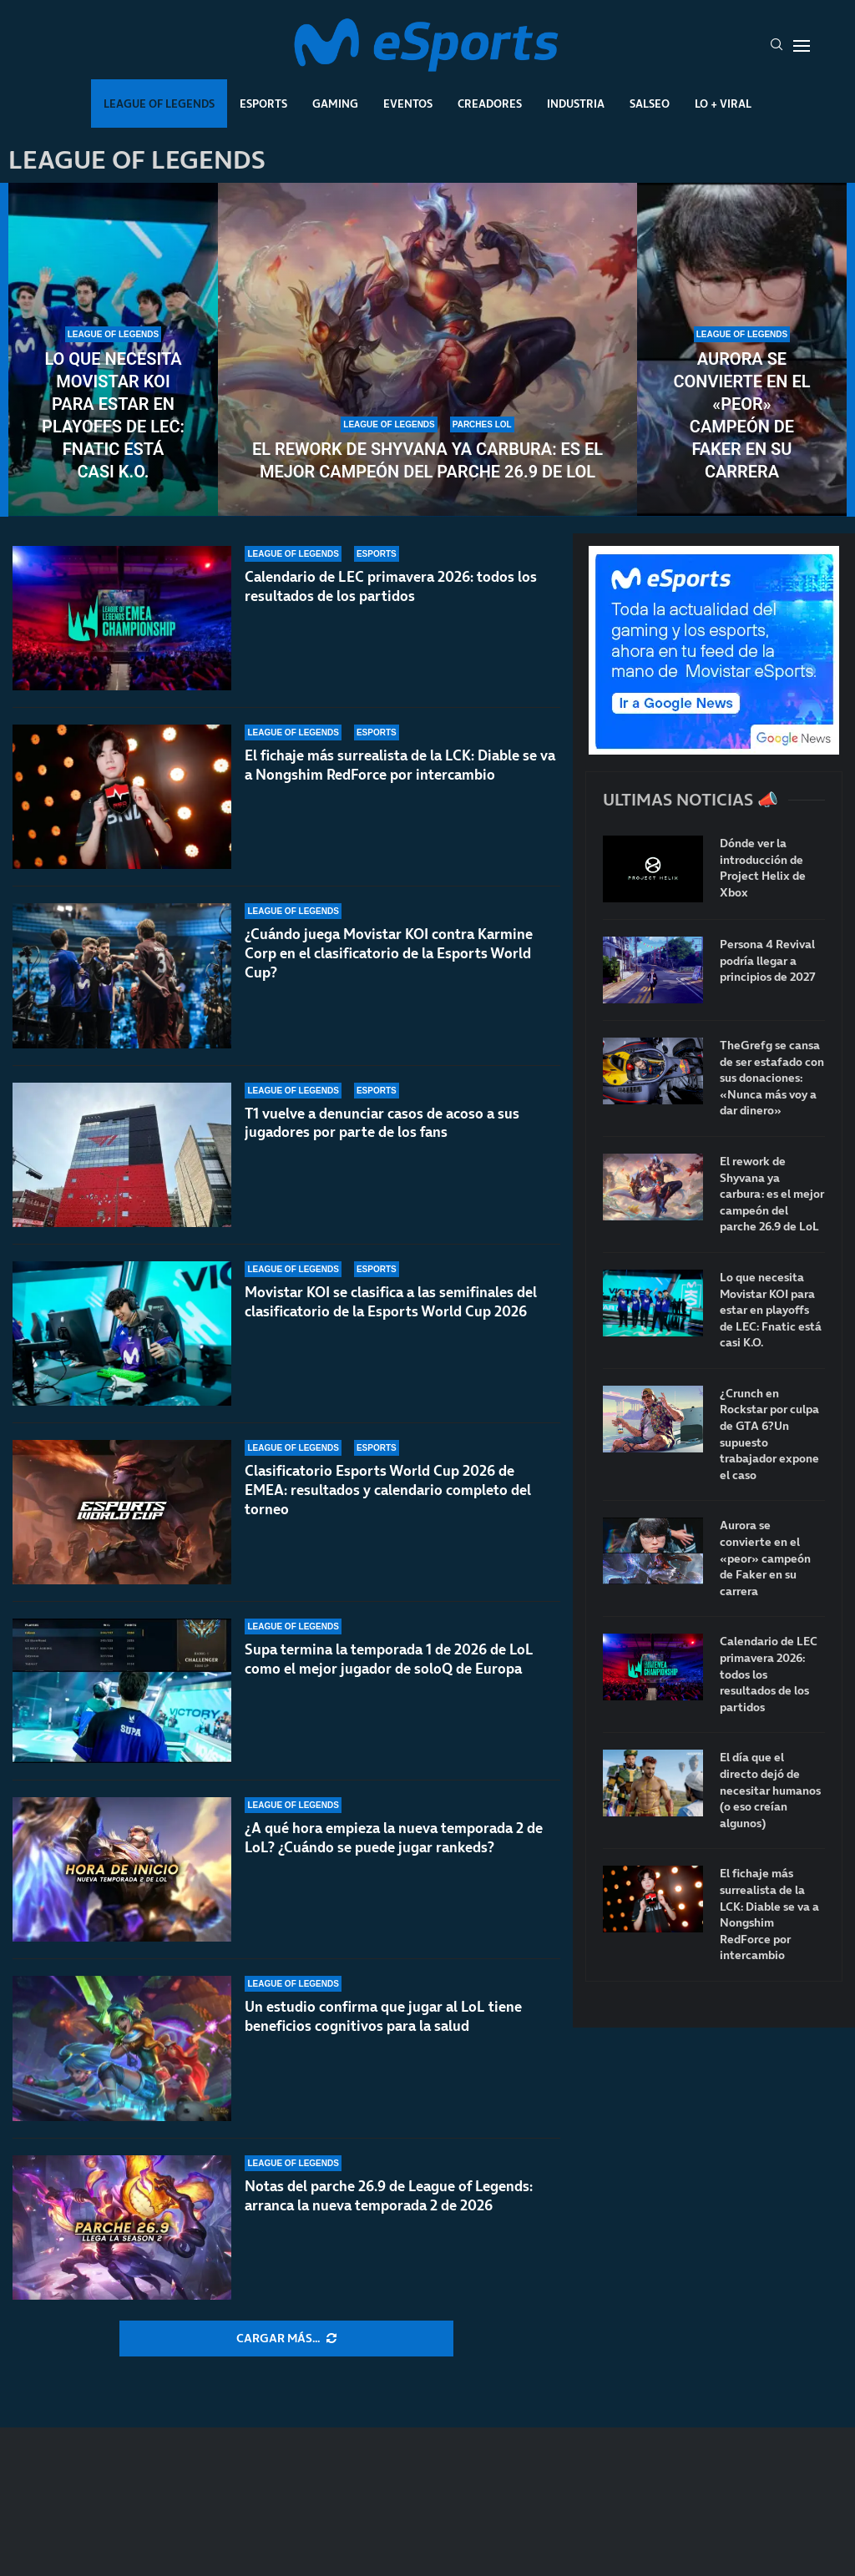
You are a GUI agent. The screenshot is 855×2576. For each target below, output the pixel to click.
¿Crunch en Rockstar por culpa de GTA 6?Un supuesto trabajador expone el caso (769, 1434)
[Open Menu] (801, 46)
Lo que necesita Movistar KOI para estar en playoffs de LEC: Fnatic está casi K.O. (113, 415)
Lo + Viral (723, 103)
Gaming (335, 103)
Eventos (408, 103)
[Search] (776, 45)
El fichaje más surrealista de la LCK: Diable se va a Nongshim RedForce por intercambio (400, 765)
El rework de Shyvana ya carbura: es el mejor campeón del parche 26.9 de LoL (427, 460)
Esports (263, 103)
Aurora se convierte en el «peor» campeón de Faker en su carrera (741, 415)
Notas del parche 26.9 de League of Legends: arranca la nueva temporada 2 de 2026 (389, 2195)
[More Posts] (286, 2339)
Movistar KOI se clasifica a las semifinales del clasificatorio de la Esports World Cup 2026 (391, 1301)
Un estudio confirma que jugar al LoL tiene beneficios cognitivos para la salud (383, 2016)
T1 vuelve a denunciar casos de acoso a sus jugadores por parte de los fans (382, 1123)
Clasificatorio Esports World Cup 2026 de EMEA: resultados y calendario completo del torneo (388, 1490)
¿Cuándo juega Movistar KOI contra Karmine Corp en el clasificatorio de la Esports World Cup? (389, 953)
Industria (576, 103)
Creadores (490, 103)
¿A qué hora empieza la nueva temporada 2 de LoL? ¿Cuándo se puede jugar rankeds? (394, 1837)
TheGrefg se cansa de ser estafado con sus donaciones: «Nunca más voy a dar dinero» (772, 1078)
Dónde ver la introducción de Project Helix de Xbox (763, 868)
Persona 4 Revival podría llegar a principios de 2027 (767, 961)
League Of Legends (159, 103)
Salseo (650, 103)
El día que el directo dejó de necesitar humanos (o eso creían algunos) (770, 1790)
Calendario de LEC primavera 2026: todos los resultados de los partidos (391, 586)
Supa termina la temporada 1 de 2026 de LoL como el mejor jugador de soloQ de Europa (389, 1659)
